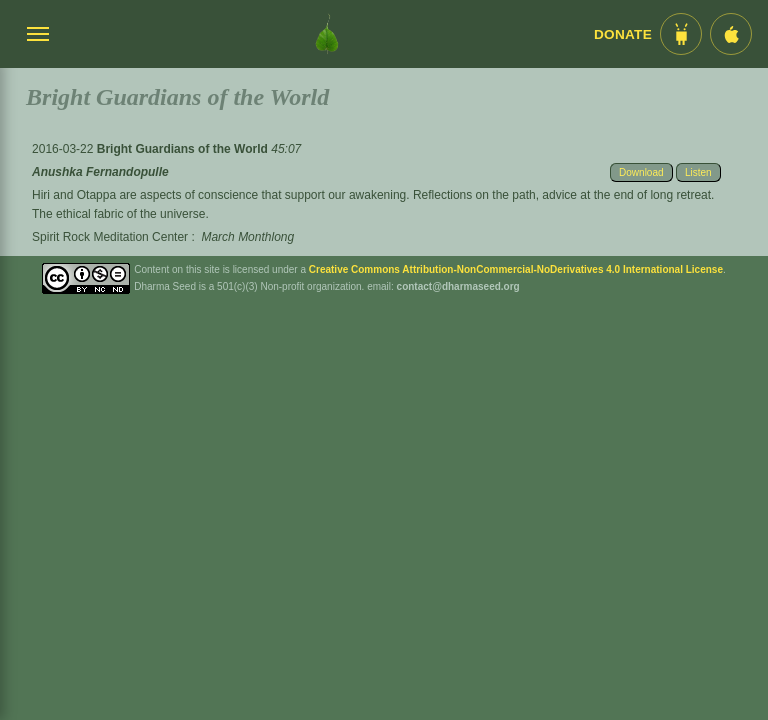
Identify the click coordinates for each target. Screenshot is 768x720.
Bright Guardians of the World (184, 149)
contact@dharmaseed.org (458, 286)
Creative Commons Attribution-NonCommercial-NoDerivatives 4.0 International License (516, 269)
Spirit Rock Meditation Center (110, 237)
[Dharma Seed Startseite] (327, 34)
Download (641, 172)
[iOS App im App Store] (731, 34)
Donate (623, 34)
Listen (698, 172)
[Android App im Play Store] (681, 34)
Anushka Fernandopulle (100, 172)
